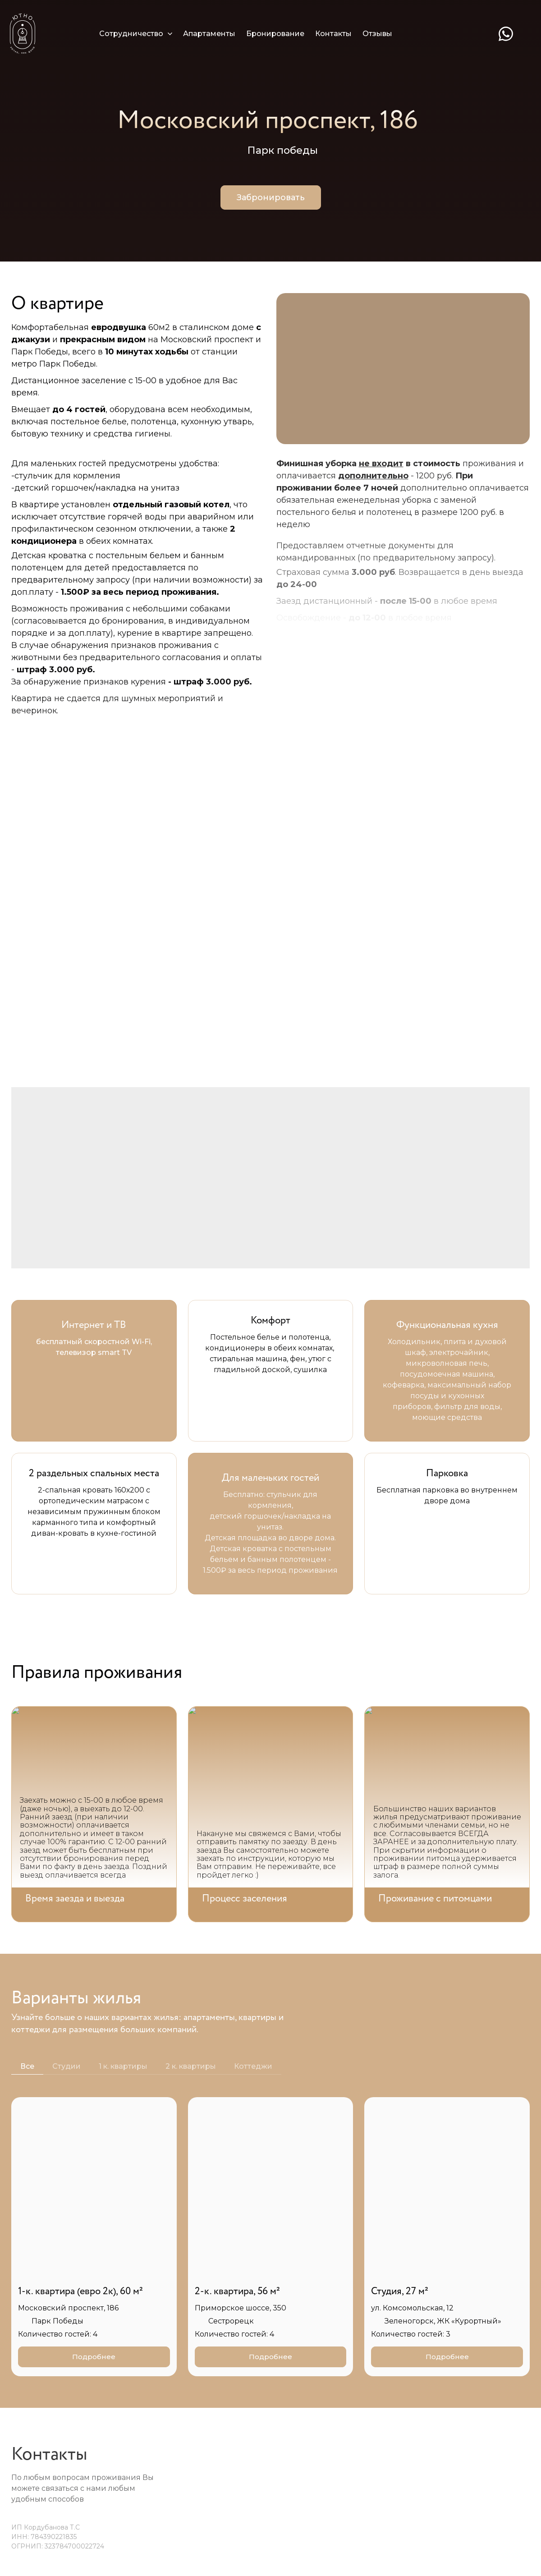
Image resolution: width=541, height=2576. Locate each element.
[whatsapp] (506, 34)
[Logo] (22, 34)
